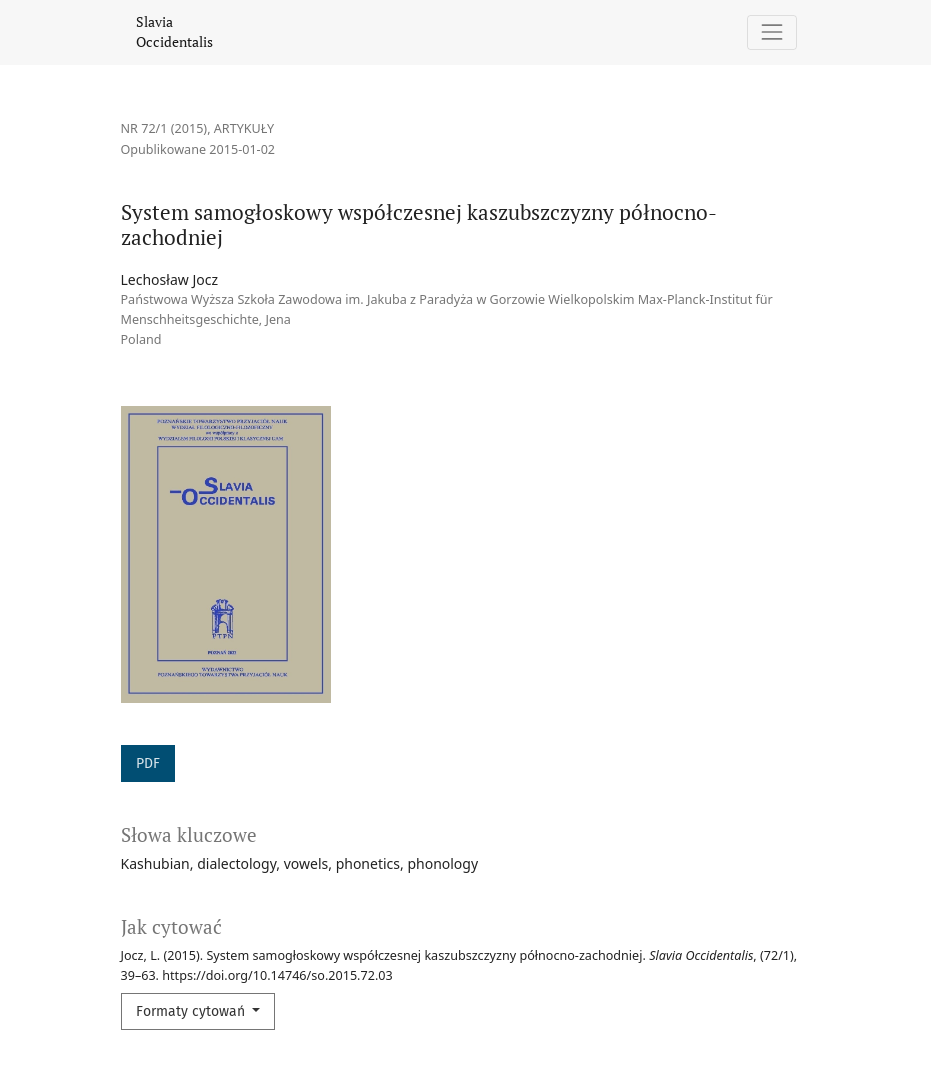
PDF (148, 763)
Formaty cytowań (192, 1011)
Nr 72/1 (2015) (164, 128)
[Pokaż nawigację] (771, 32)
